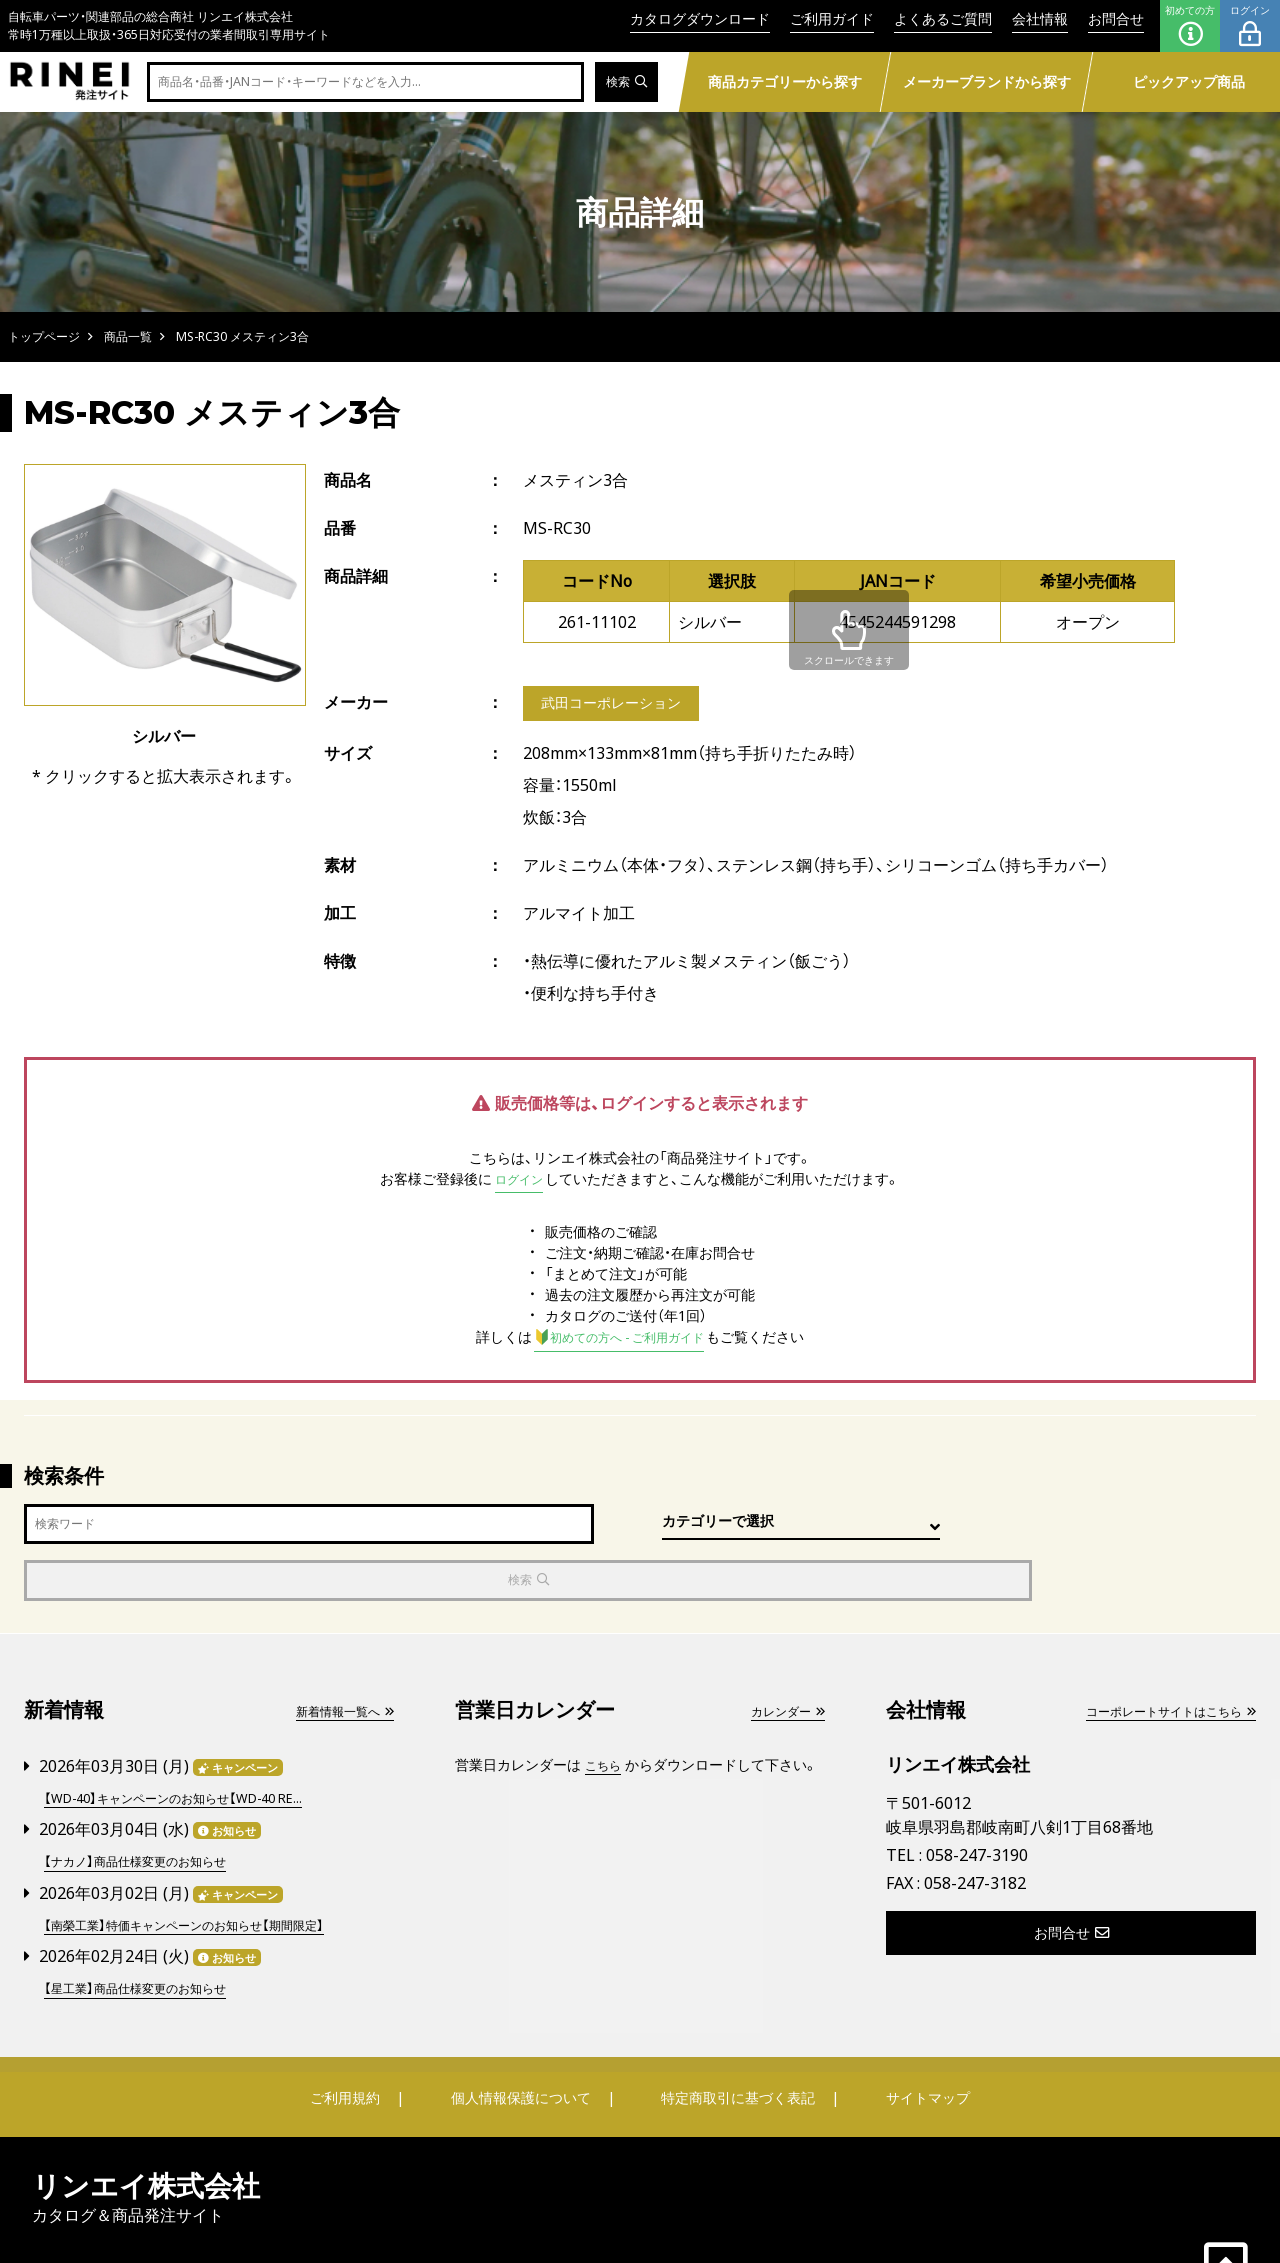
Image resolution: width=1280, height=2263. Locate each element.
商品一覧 (128, 336)
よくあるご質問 (943, 18)
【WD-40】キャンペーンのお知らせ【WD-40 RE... (191, 1744)
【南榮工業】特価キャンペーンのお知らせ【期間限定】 (205, 1868)
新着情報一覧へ (337, 1658)
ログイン (1250, 26)
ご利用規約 (357, 2039)
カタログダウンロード (700, 18)
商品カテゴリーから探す (784, 81)
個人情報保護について (522, 2039)
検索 (623, 82)
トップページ (44, 336)
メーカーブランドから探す (986, 81)
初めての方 (1190, 26)
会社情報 (1040, 18)
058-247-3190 (977, 1803)
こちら (606, 1712)
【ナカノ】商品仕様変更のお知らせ (149, 1806)
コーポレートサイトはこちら (1157, 1658)
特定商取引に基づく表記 (735, 2039)
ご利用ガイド (832, 18)
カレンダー (782, 1658)
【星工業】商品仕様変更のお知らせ (149, 1930)
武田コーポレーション (621, 705)
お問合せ (1116, 18)
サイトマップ (916, 2039)
